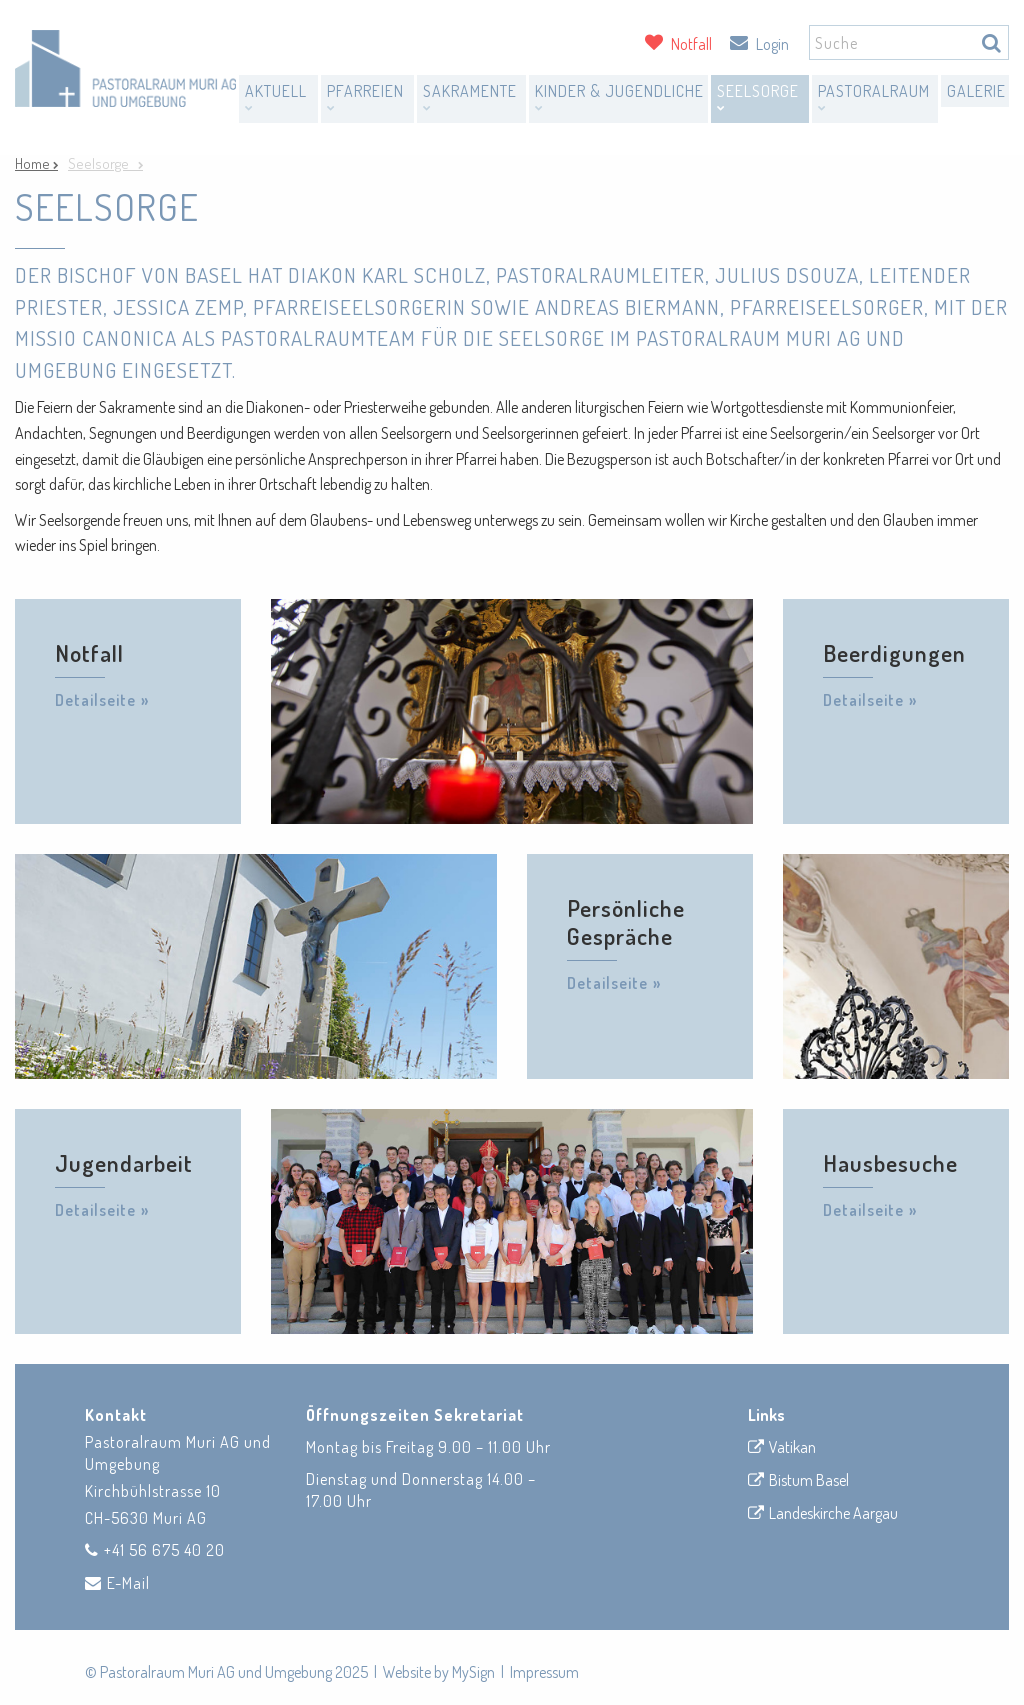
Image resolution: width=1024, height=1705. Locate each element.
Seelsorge (758, 96)
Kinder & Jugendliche (619, 96)
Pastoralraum (874, 96)
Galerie (976, 91)
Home (34, 163)
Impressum (544, 1672)
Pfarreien (365, 96)
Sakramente (470, 96)
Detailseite (95, 700)
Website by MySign (439, 1672)
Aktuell (276, 96)
